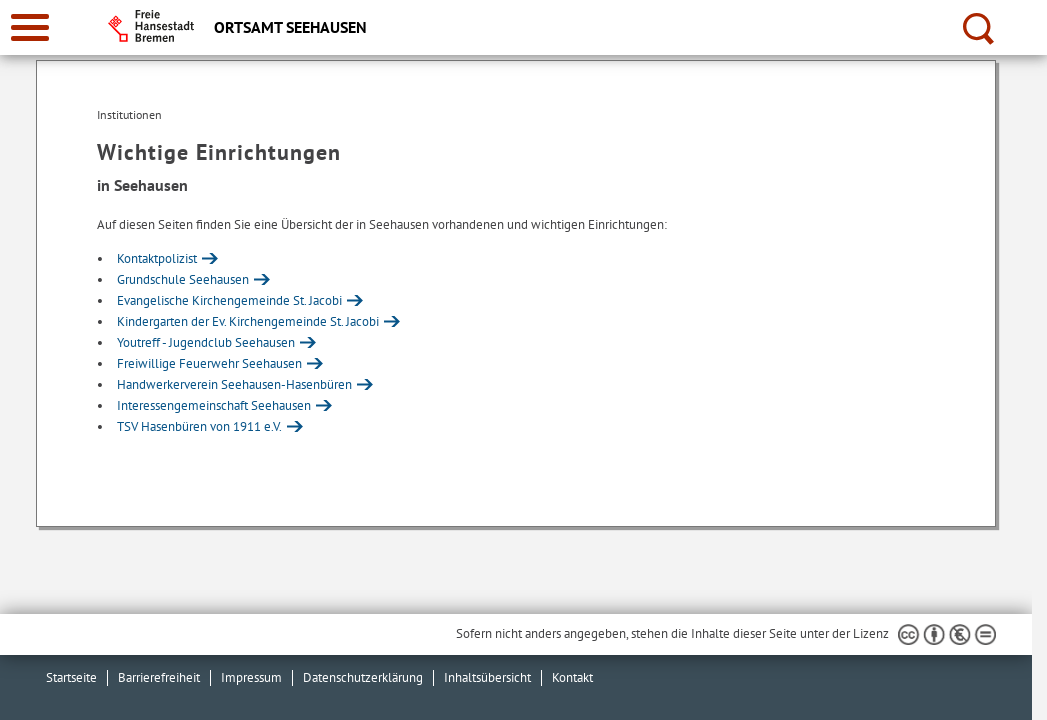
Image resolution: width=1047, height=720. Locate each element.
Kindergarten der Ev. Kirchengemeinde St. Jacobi (248, 321)
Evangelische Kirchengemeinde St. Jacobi (229, 300)
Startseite (71, 677)
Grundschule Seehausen (183, 279)
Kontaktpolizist (157, 258)
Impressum (251, 677)
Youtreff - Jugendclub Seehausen (206, 342)
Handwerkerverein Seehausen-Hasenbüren (234, 384)
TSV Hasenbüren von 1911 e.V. (199, 426)
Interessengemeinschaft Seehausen (214, 405)
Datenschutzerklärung (363, 677)
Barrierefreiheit (159, 677)
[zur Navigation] (30, 27)
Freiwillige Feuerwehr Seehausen (209, 363)
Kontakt (572, 677)
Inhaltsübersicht (487, 677)
